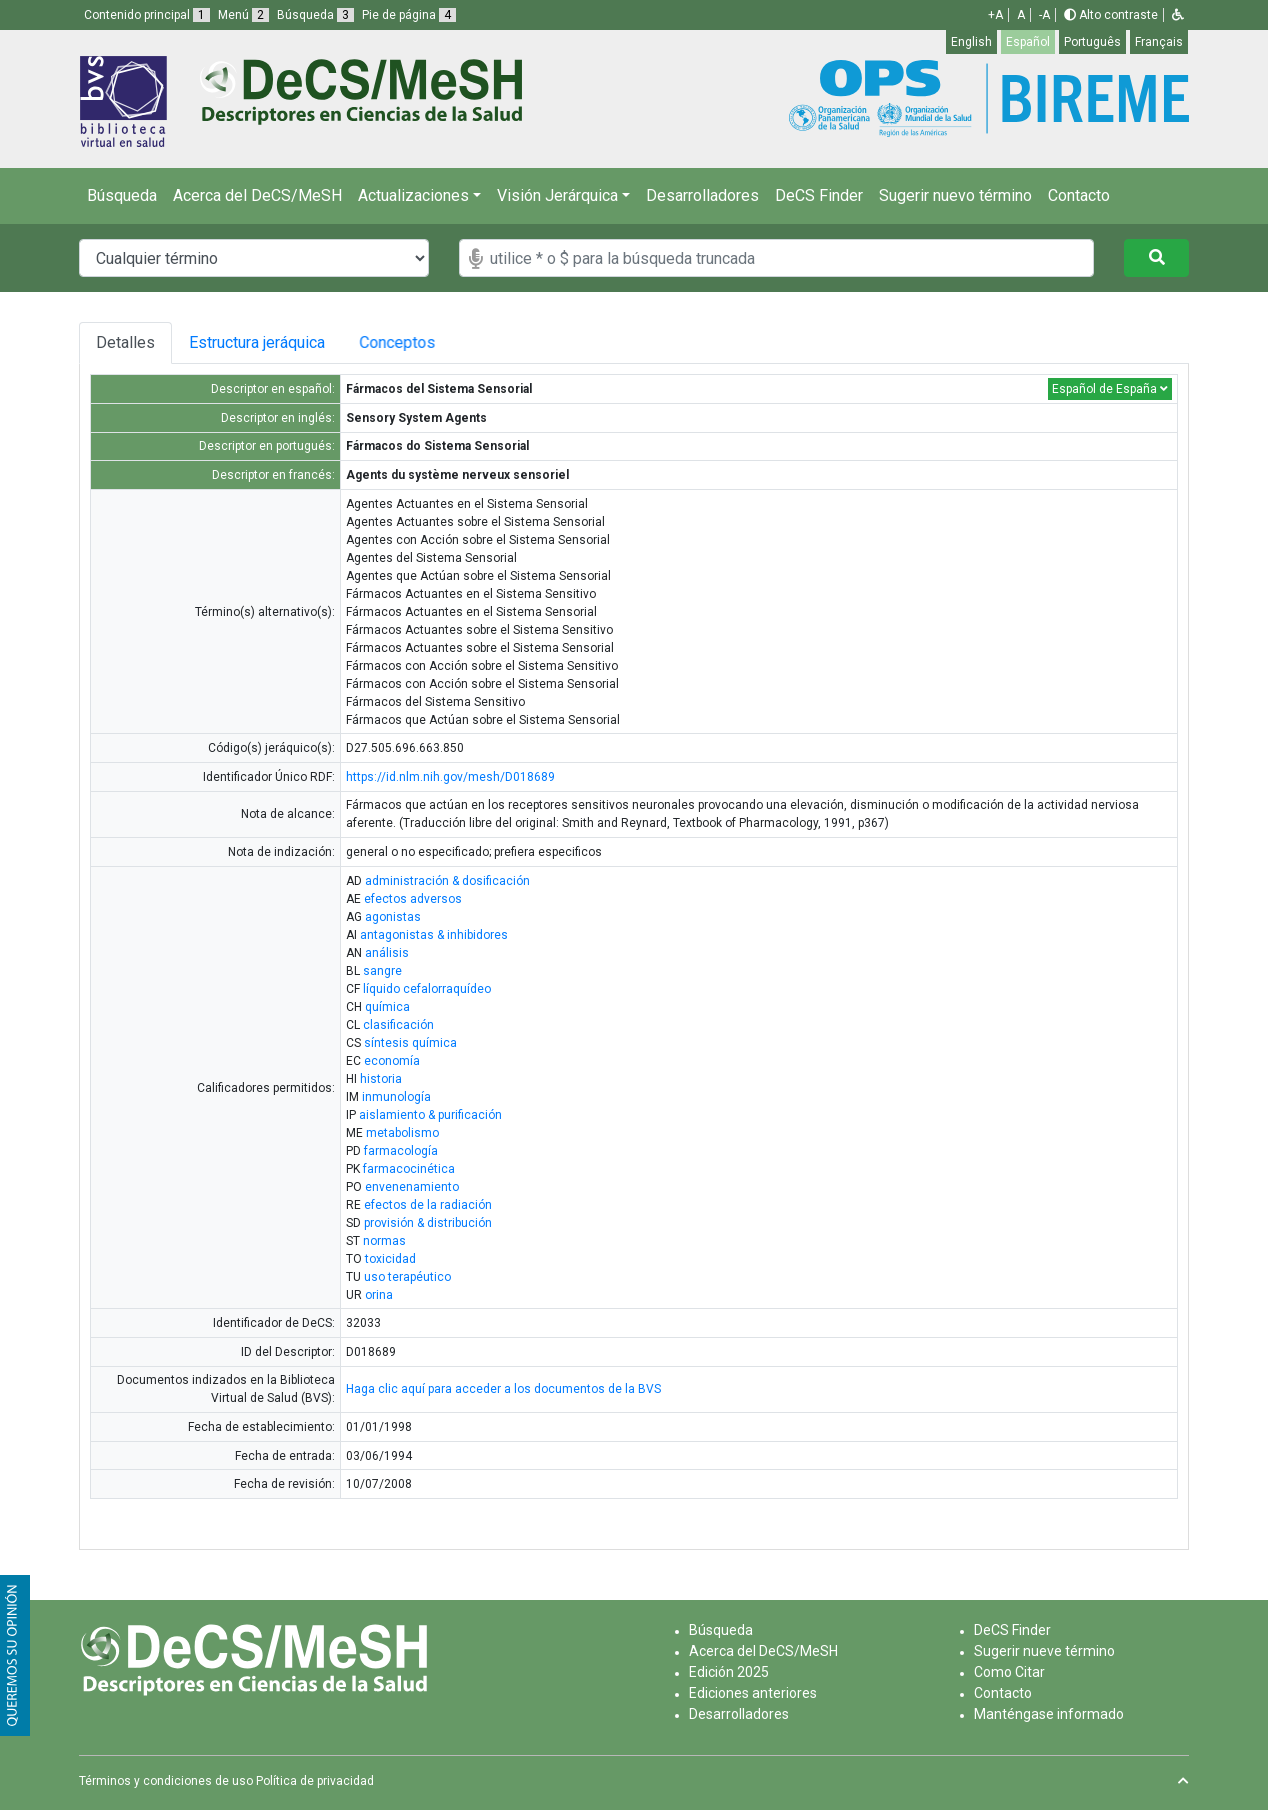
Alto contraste (1111, 15)
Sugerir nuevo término (955, 195)
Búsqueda (122, 195)
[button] (1178, 15)
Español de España (1110, 389)
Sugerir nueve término (1044, 1651)
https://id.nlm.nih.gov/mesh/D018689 (450, 777)
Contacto (1079, 195)
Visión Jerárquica (557, 195)
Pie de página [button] (409, 15)
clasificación (398, 1025)
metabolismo (402, 1133)
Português (1092, 42)
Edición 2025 (729, 1672)
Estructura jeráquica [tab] (260, 342)
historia (381, 1079)
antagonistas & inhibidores (434, 935)
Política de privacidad (315, 1781)
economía (392, 1061)
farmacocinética (409, 1169)
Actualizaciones (413, 195)
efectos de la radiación (428, 1205)
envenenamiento (412, 1187)
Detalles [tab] (125, 342)
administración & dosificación (447, 881)
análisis (387, 953)
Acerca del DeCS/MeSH (257, 195)
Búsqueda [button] (315, 15)
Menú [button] (243, 15)
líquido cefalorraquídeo (427, 989)
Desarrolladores (702, 195)
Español (1028, 42)
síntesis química (410, 1043)
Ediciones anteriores (753, 1693)
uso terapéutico (407, 1277)
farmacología (401, 1151)
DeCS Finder (819, 195)
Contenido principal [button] (147, 15)
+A (995, 15)
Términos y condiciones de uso (166, 1781)
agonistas (393, 917)
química (387, 1007)
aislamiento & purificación (430, 1115)
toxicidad (390, 1259)
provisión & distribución (428, 1223)
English (971, 42)
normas (384, 1241)
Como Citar (1009, 1672)
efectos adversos (413, 899)
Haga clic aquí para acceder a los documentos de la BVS (503, 1389)
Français (1159, 42)
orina (379, 1295)
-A (1044, 15)
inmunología (396, 1097)
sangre (382, 971)
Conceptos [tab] (413, 342)
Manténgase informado (1049, 1714)
